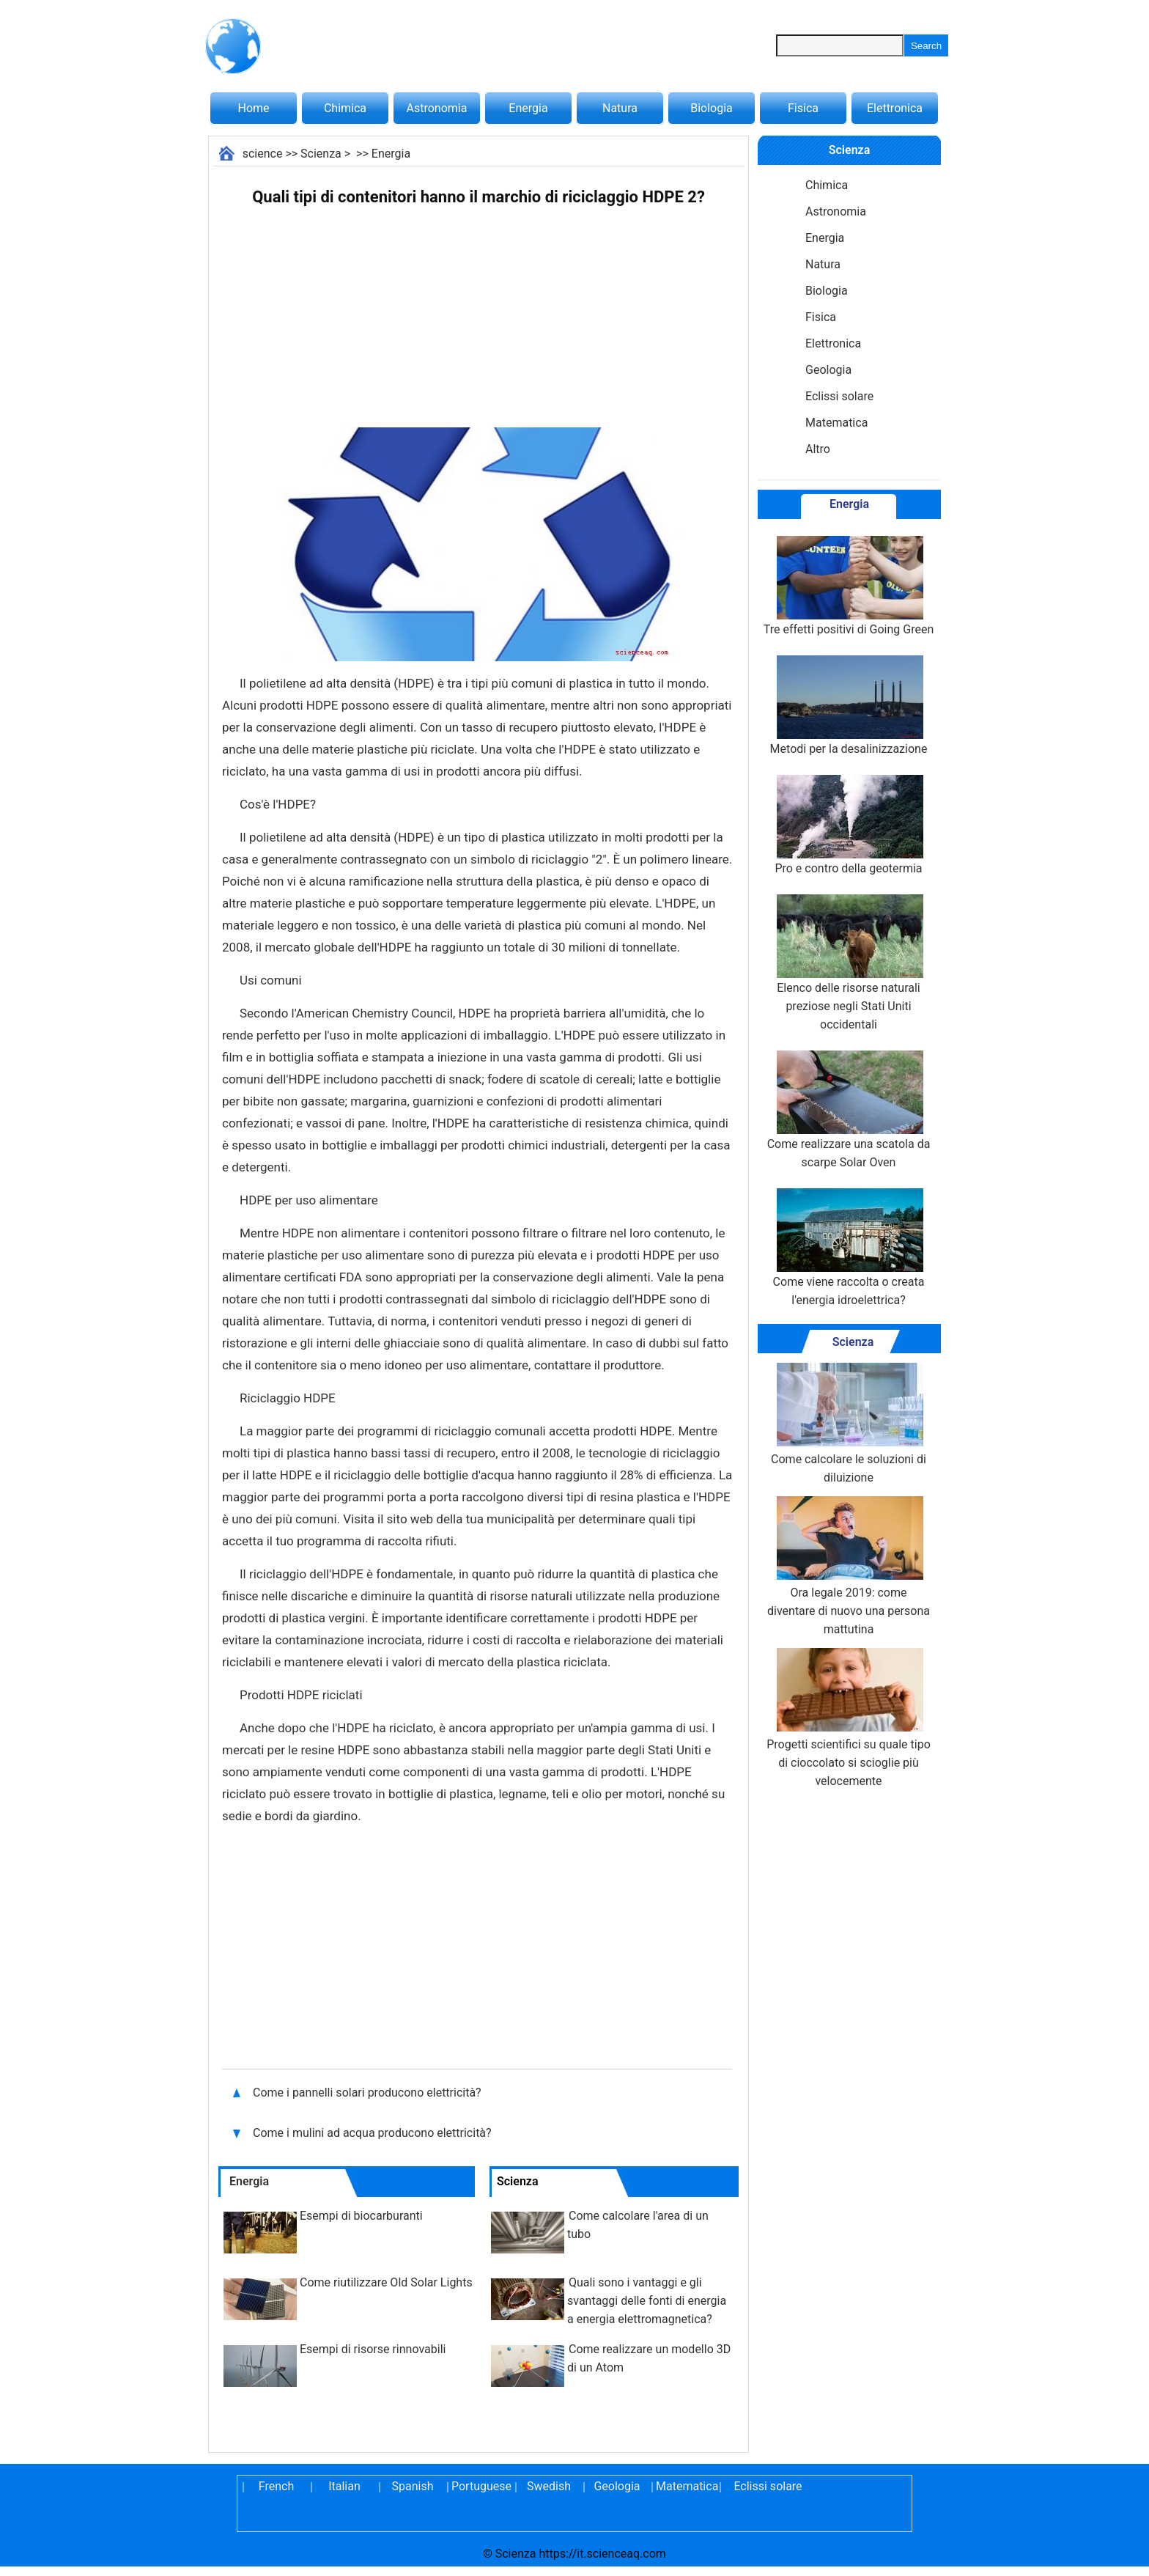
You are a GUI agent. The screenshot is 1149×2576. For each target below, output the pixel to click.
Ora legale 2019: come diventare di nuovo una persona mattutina (848, 1566)
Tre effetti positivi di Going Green (849, 586)
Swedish (549, 2486)
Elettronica (895, 108)
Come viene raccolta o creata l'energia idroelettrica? (849, 1247)
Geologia (828, 370)
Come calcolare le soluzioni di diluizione (848, 1423)
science (263, 154)
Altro (817, 449)
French (276, 2486)
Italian (344, 2486)
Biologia (711, 108)
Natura (620, 108)
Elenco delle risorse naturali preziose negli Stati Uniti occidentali (848, 962)
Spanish (413, 2486)
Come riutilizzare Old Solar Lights (386, 2282)
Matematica (836, 423)
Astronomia (437, 108)
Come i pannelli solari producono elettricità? (368, 2093)
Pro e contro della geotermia (848, 825)
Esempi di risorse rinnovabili (373, 2349)
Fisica (803, 108)
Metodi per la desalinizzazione (849, 705)
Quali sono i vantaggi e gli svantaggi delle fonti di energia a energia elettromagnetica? (646, 2300)
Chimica (345, 108)
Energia (528, 108)
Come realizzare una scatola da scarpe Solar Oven (849, 1109)
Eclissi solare (839, 396)
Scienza (320, 154)
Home (253, 108)
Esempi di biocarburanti (361, 2216)
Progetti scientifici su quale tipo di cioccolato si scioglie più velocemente (848, 1718)
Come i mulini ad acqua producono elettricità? (374, 2133)
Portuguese (480, 2486)
